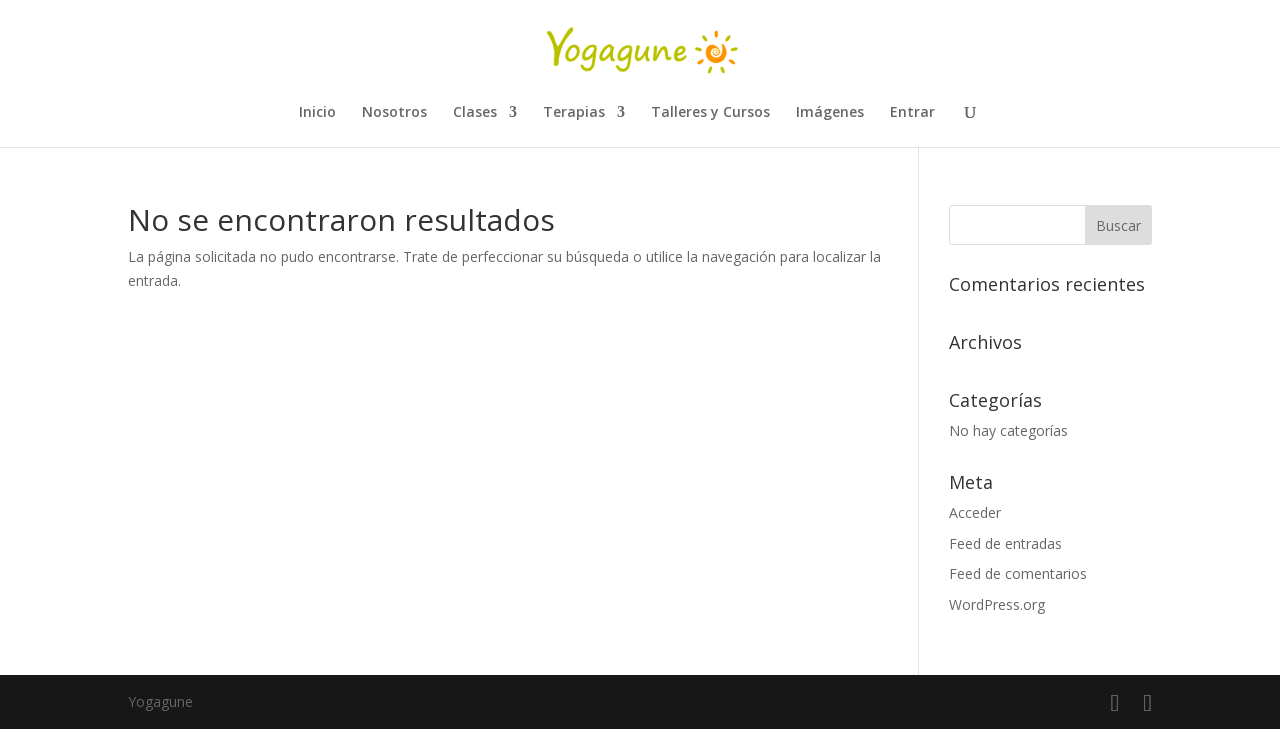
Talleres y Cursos (710, 113)
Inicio (317, 113)
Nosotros (394, 113)
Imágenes (830, 113)
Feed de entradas (1005, 543)
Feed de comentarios (1018, 573)
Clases (475, 113)
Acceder (975, 512)
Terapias (574, 113)
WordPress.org (997, 604)
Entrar (912, 113)
